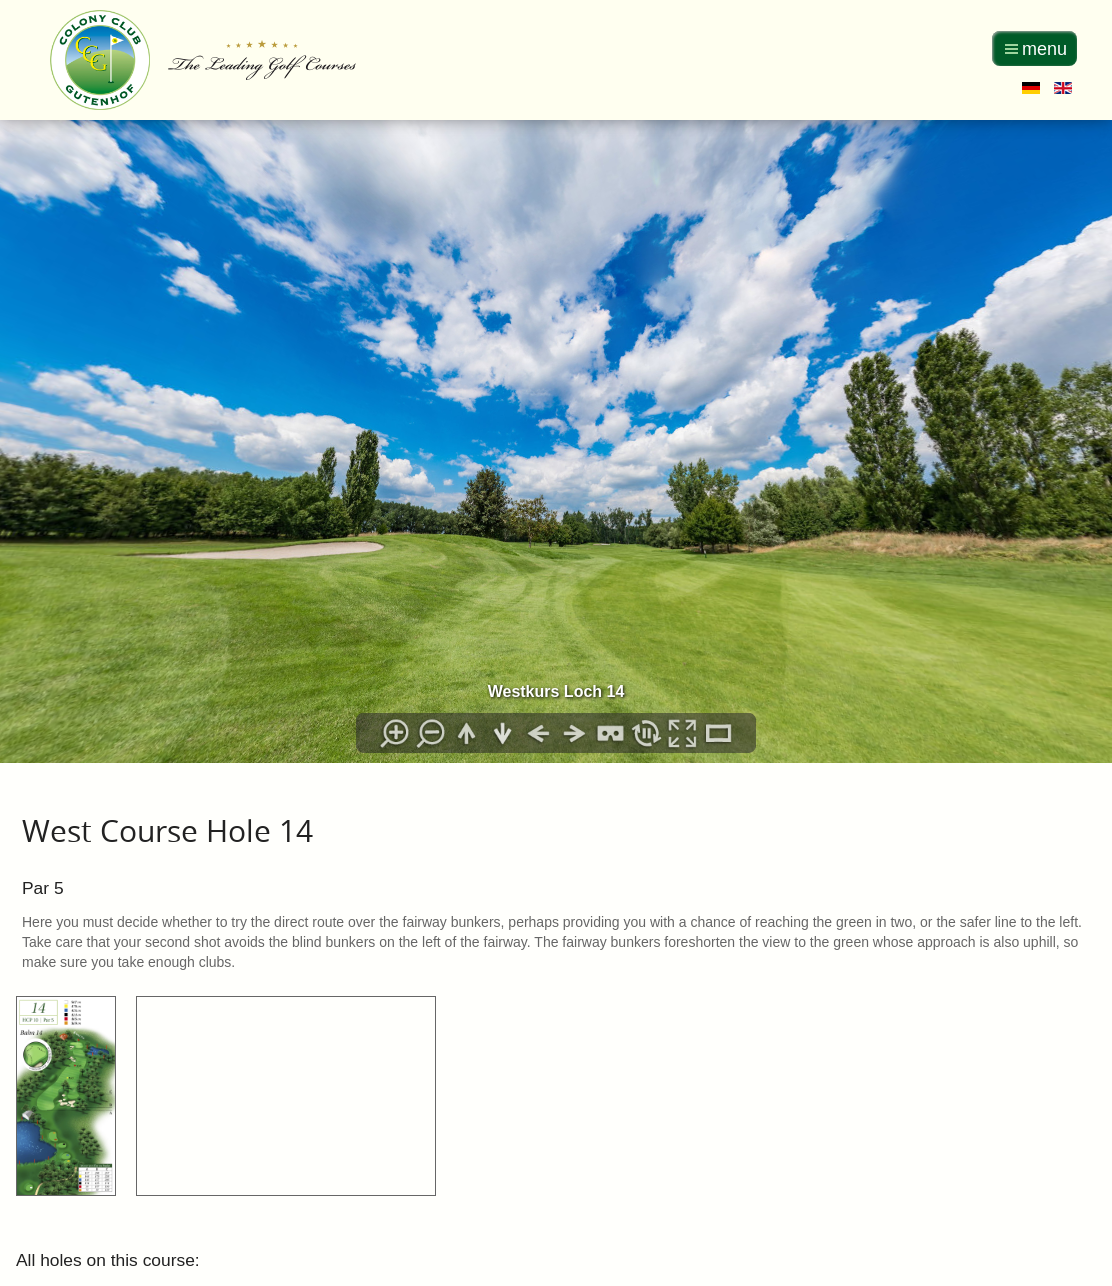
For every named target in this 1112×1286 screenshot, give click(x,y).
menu (1044, 49)
